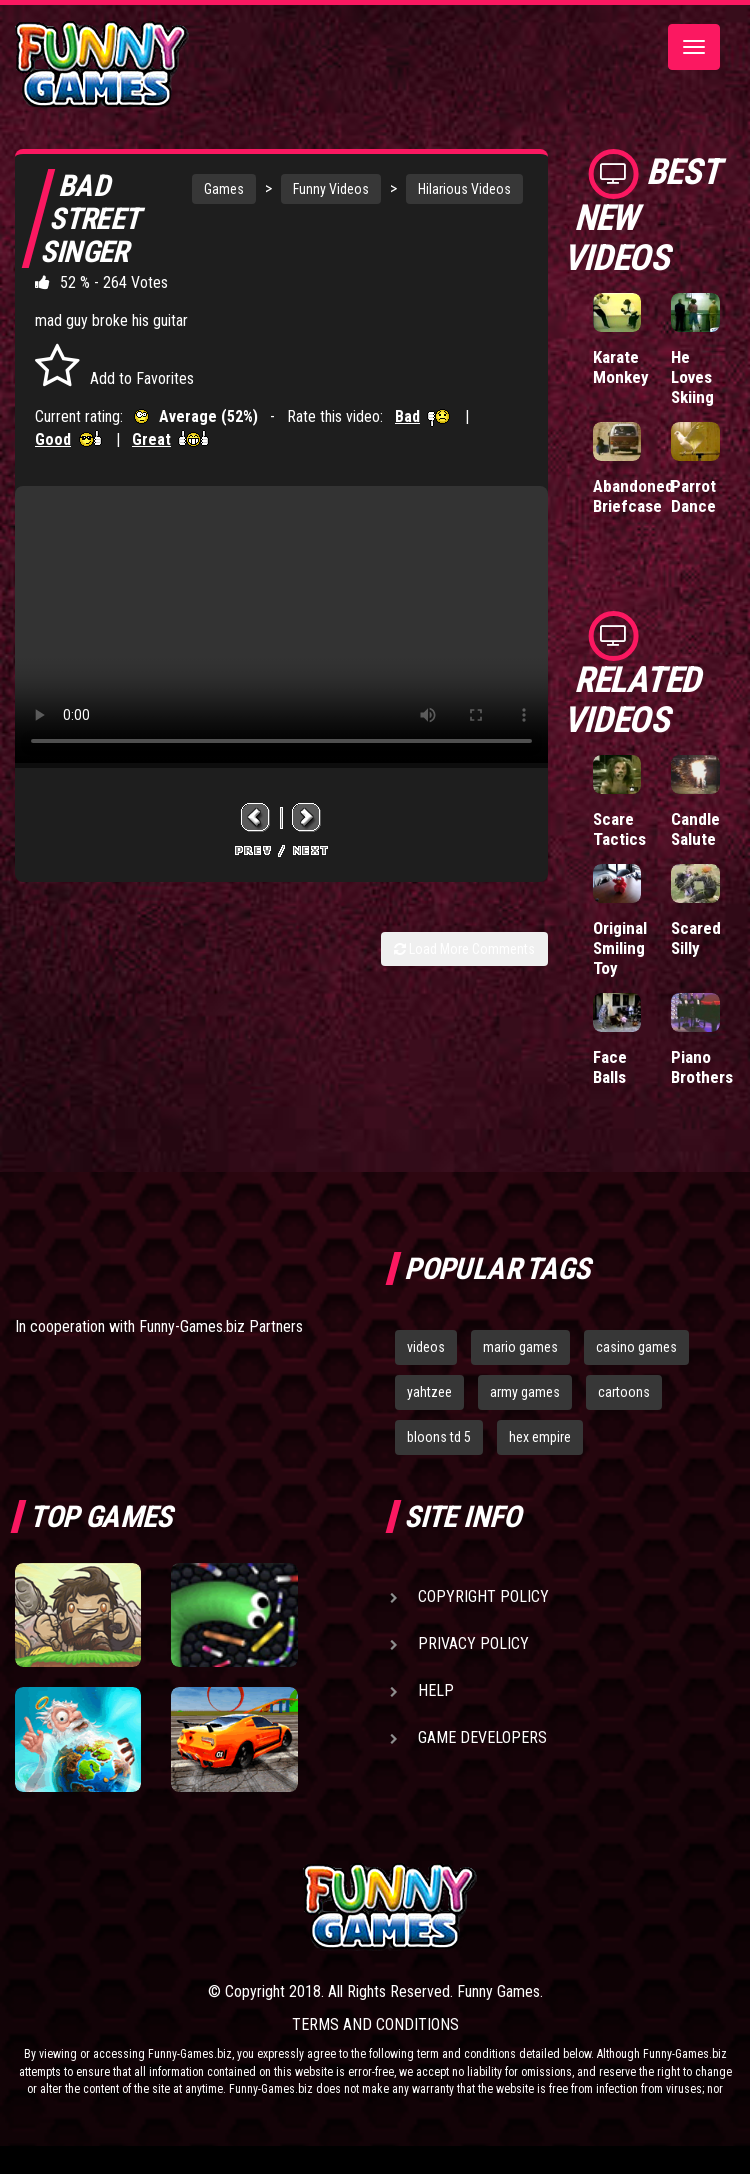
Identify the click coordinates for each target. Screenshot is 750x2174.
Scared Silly (696, 938)
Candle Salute (695, 829)
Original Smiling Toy (620, 948)
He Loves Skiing (692, 377)
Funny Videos (331, 189)
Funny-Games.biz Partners (221, 1326)
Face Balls (610, 1067)
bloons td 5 (439, 1437)
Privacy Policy (473, 1643)
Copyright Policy (483, 1596)
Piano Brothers (702, 1067)
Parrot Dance (693, 496)
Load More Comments (464, 949)
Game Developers (482, 1737)
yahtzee (429, 1392)
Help (436, 1690)
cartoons (624, 1392)
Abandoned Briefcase (633, 496)
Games (224, 189)
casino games (636, 1347)
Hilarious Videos (464, 189)
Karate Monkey (621, 367)
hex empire (540, 1437)
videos (426, 1347)
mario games (520, 1347)
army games (525, 1392)
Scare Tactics (619, 829)
